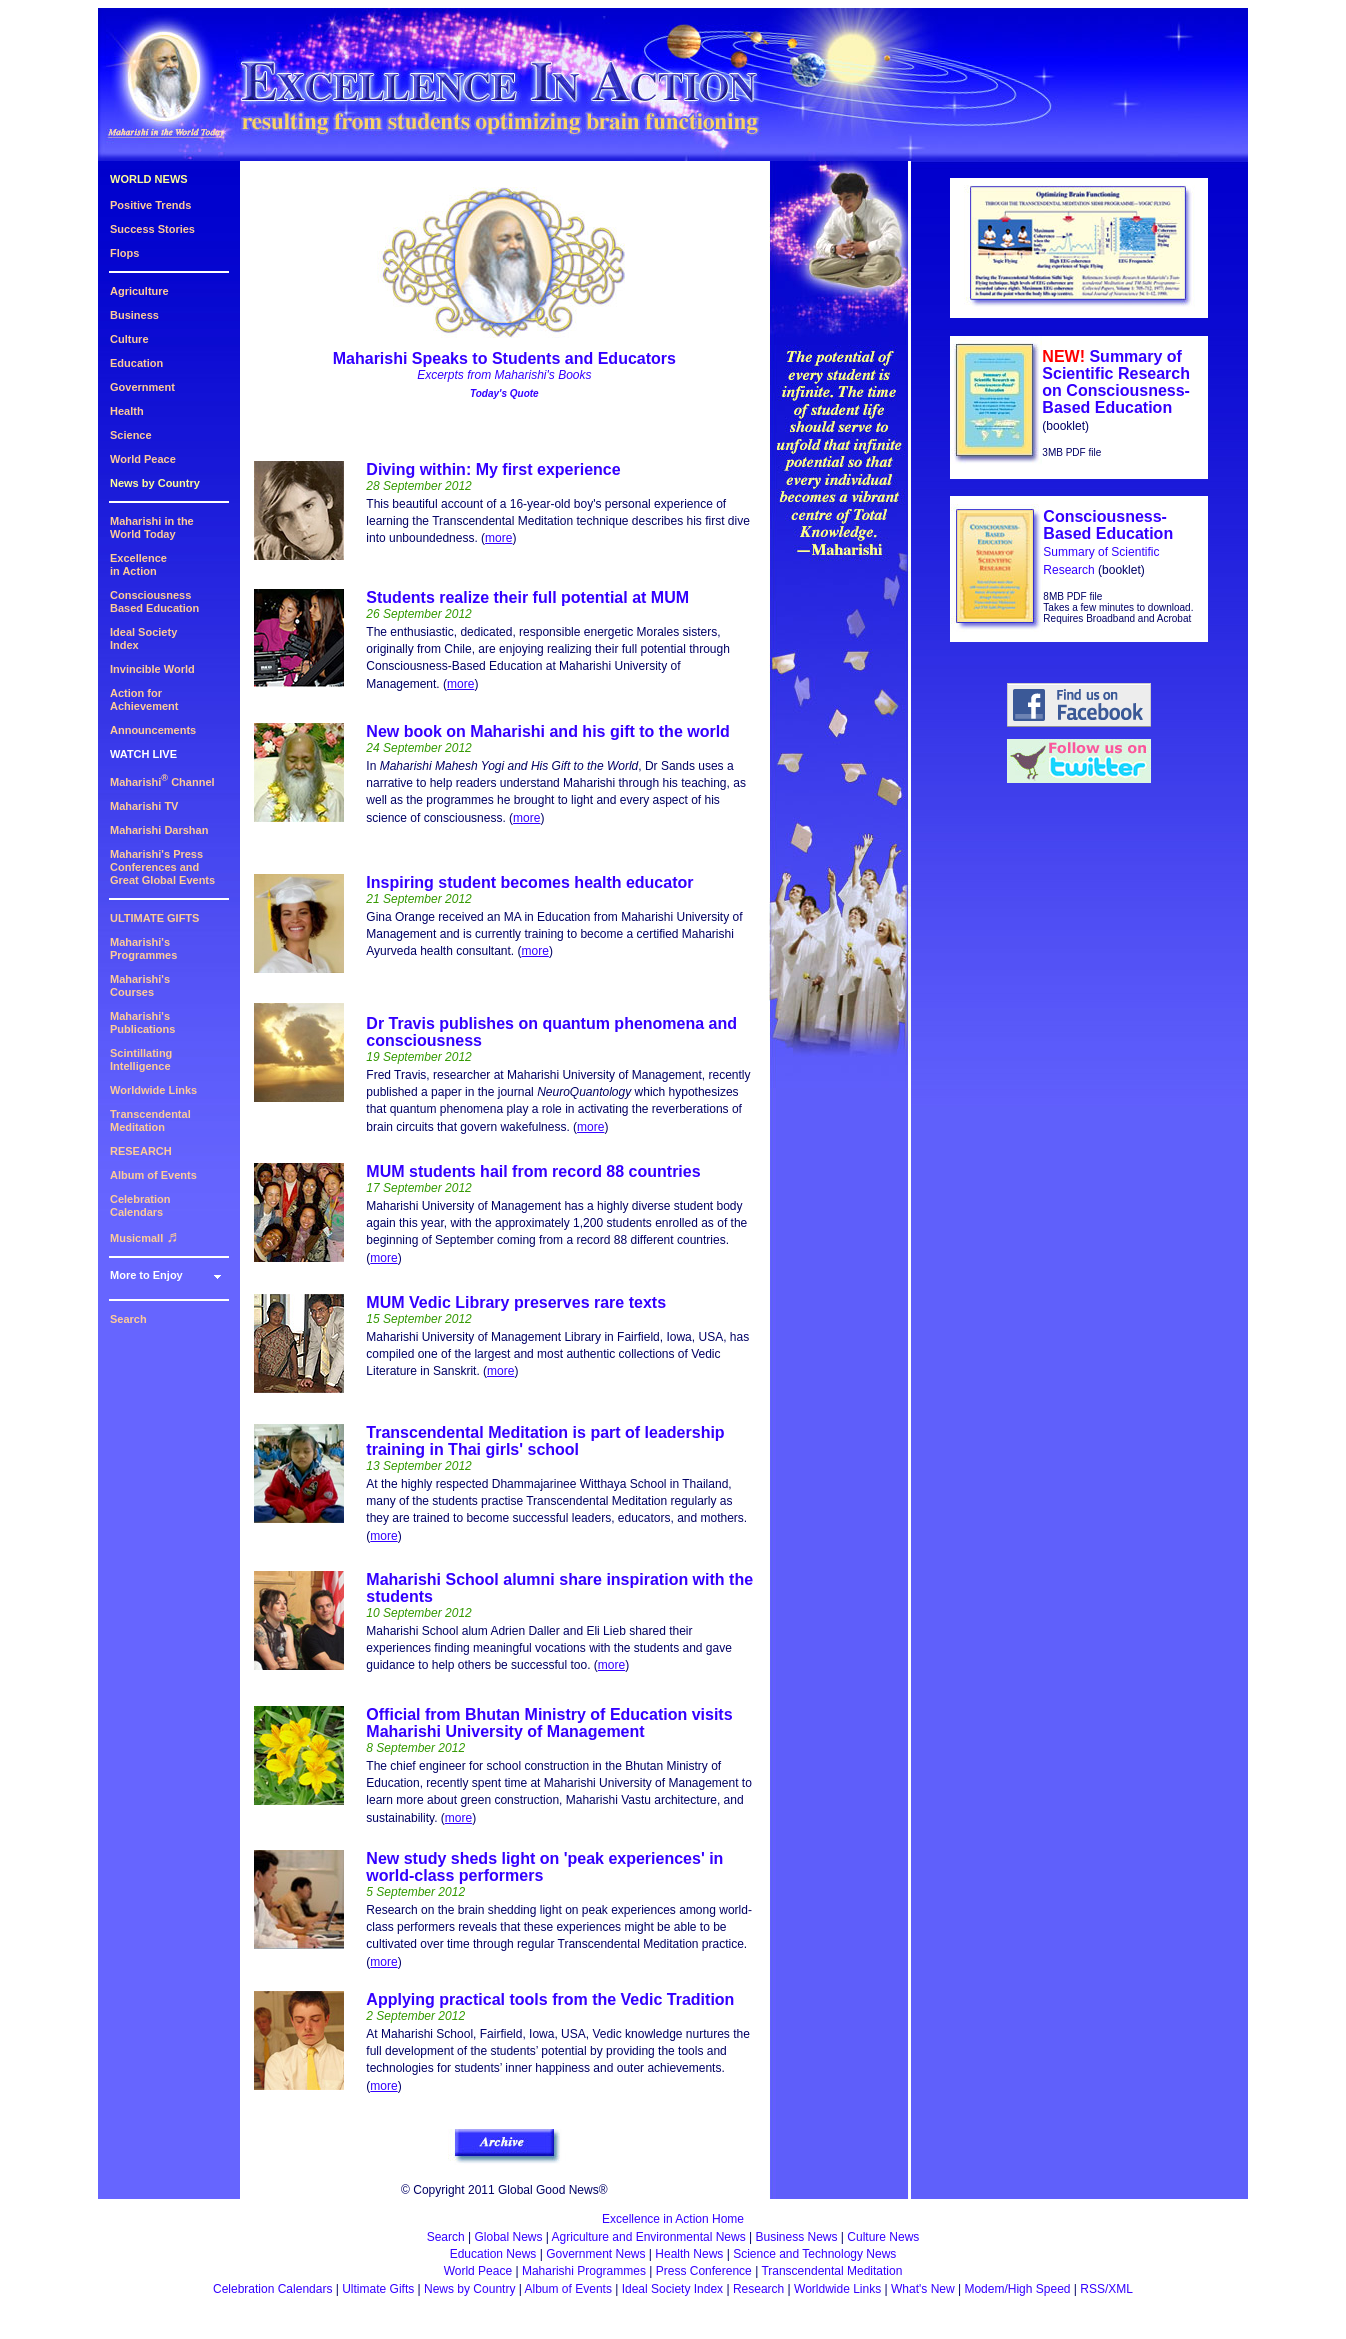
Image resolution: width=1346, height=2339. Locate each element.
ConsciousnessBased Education (154, 601)
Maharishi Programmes (584, 2271)
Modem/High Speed (1017, 2289)
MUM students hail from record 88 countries (533, 1171)
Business (134, 315)
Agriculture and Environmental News (649, 2237)
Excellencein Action (138, 564)
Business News (797, 2237)
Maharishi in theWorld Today (152, 527)
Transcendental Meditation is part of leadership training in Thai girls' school (545, 1441)
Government (142, 387)
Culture (129, 339)
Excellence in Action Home (673, 2219)
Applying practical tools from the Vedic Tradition (550, 1999)
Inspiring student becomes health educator (529, 882)
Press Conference (704, 2271)
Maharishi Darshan (159, 830)
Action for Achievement (144, 699)
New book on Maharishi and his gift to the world (548, 731)
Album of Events (153, 1175)
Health (127, 411)
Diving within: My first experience (493, 469)
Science (131, 435)
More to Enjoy (146, 1275)
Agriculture (139, 291)
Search (128, 1319)
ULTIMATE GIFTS (154, 918)
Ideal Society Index (672, 2289)
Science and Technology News (814, 2254)
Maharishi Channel (162, 782)
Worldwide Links (153, 1090)
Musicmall (144, 1238)
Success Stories (152, 229)
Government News (595, 2254)
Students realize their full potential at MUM (527, 597)
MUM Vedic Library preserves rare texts (516, 1302)
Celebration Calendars (140, 1205)
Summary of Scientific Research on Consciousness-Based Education (1116, 382)
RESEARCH (141, 1151)
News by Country (155, 483)
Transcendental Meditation (150, 1120)
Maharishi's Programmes (143, 948)
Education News (493, 2254)
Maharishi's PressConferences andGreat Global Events (162, 867)
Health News (689, 2254)
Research (758, 2289)
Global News (508, 2237)
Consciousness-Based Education (1108, 525)
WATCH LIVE (143, 754)
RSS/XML (1106, 2289)
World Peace (143, 459)
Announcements (153, 730)
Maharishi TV (144, 806)
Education (136, 363)
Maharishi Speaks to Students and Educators (504, 358)
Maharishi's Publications (142, 1022)
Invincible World (152, 669)
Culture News (883, 2237)
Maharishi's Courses (140, 985)
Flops (124, 253)
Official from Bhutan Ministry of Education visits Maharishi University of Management (549, 1723)
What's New (923, 2289)
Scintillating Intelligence (141, 1059)
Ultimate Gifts (378, 2289)
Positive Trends (150, 205)
